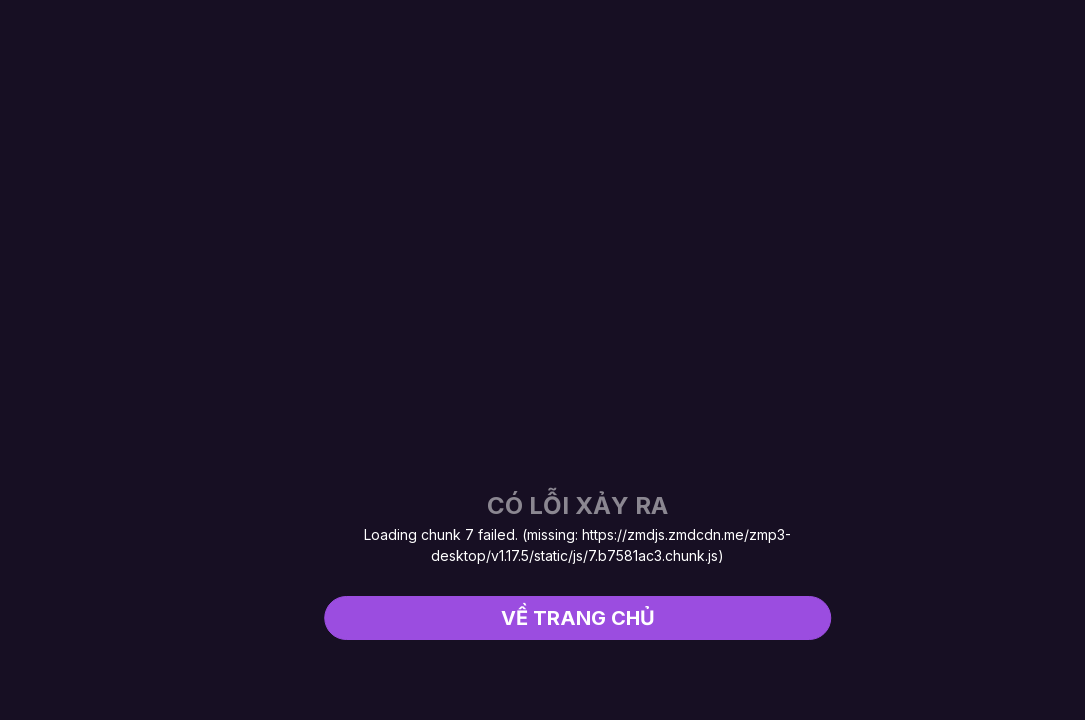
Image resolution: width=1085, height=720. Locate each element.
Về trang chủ (578, 618)
